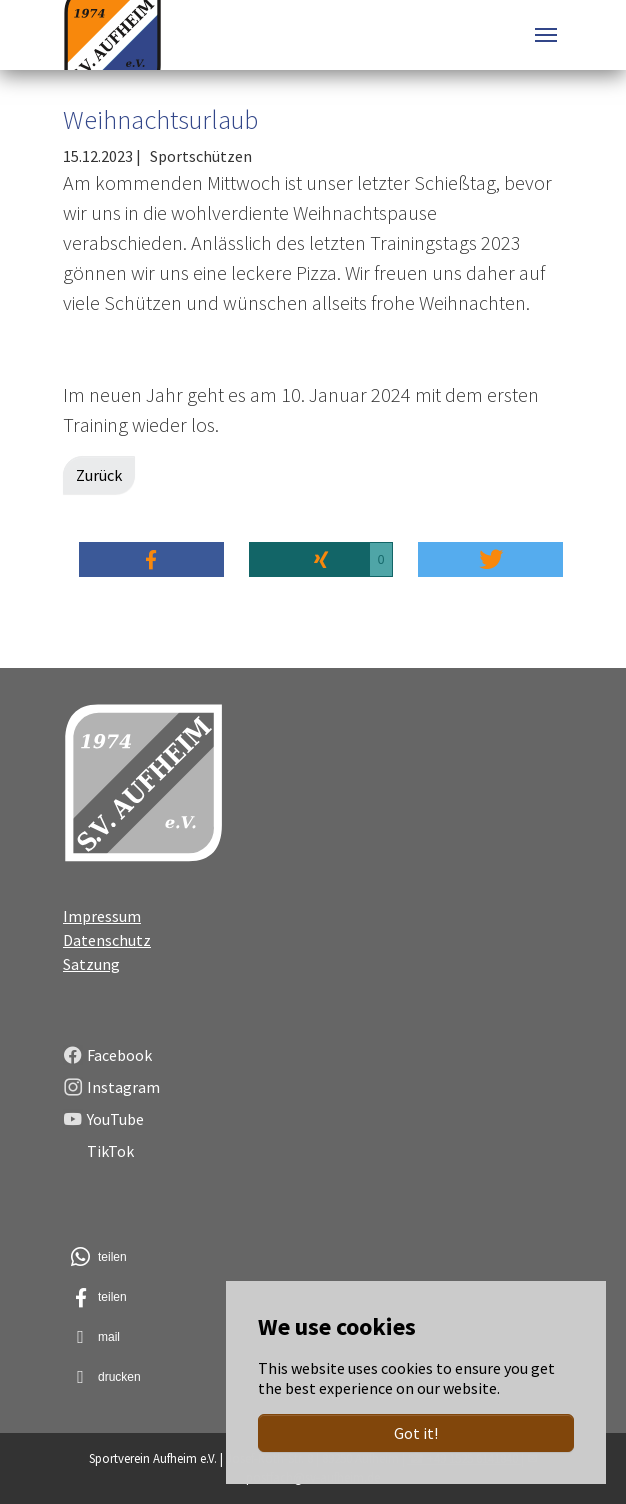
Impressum (102, 916)
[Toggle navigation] (546, 35)
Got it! (416, 1433)
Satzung (91, 964)
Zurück (99, 475)
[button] (151, 559)
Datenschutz (107, 940)
